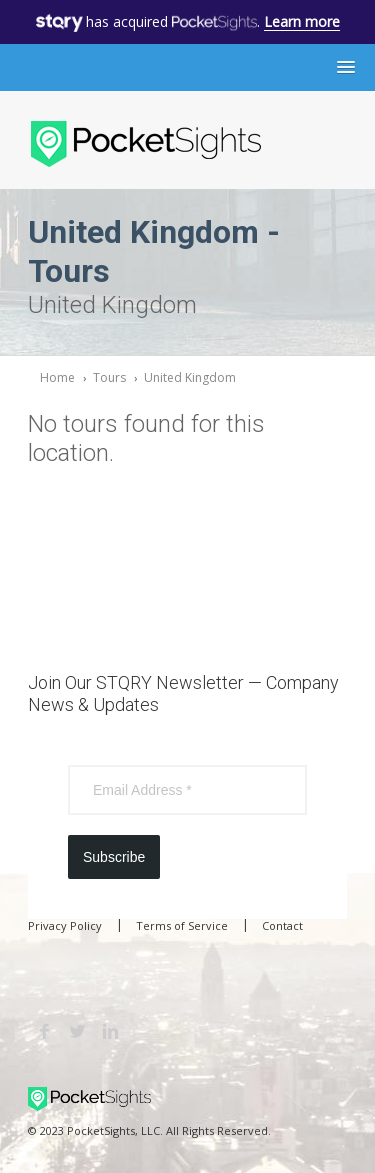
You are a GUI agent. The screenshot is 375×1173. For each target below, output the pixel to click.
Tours (109, 377)
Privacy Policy (65, 925)
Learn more (302, 21)
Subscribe (114, 857)
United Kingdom (190, 377)
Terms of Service (182, 925)
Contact (282, 925)
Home (57, 377)
